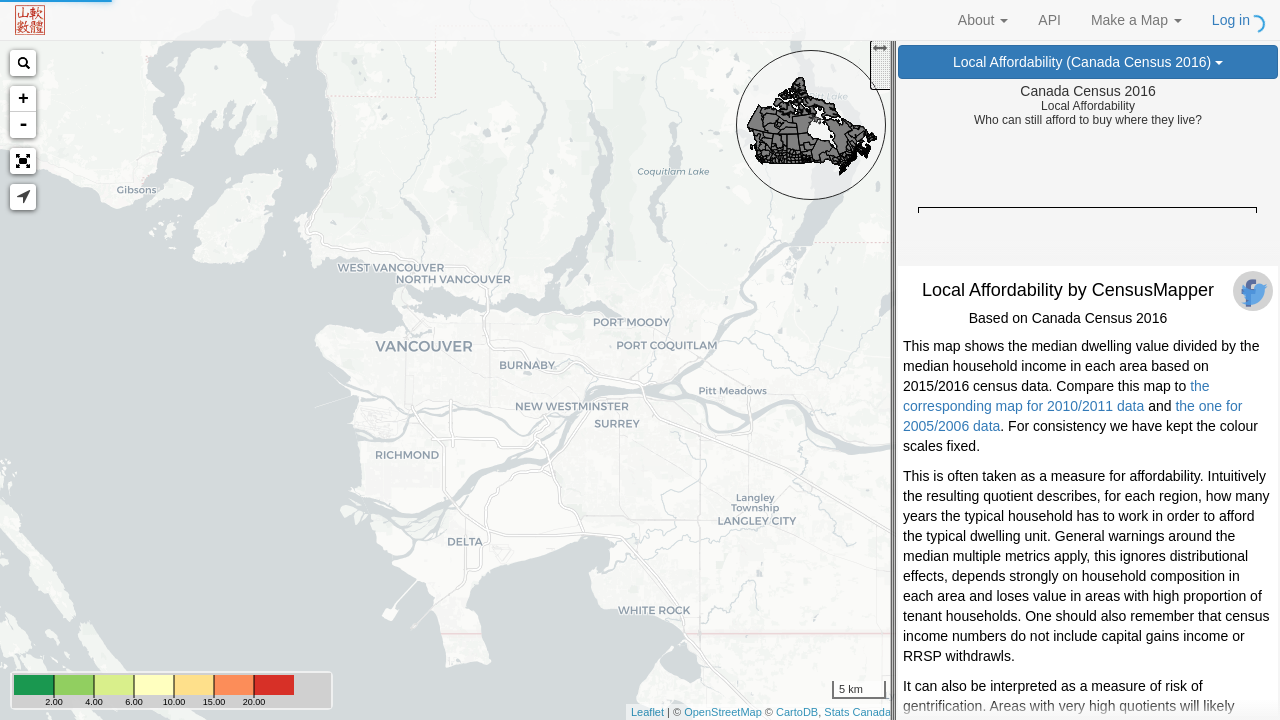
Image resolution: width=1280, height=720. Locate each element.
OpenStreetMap (723, 712)
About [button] (983, 20)
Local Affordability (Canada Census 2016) (1088, 62)
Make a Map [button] (1136, 20)
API (1049, 20)
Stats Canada (857, 712)
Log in (1231, 20)
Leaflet (647, 712)
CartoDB (797, 712)
